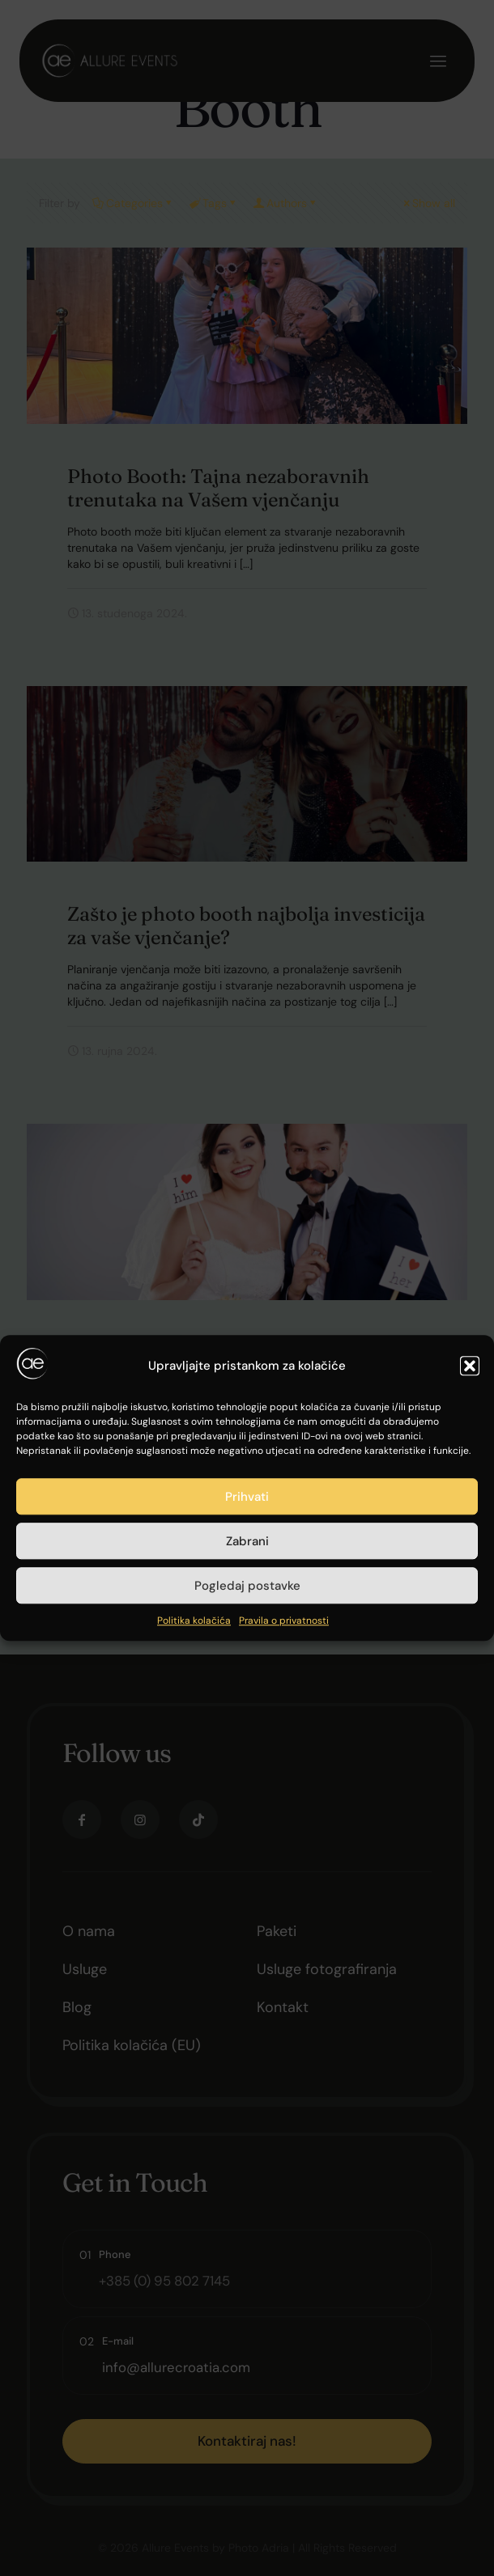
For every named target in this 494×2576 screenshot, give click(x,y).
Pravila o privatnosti (284, 1878)
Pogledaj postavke (247, 1843)
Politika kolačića (194, 1878)
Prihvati (247, 1754)
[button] (470, 1623)
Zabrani (247, 1798)
